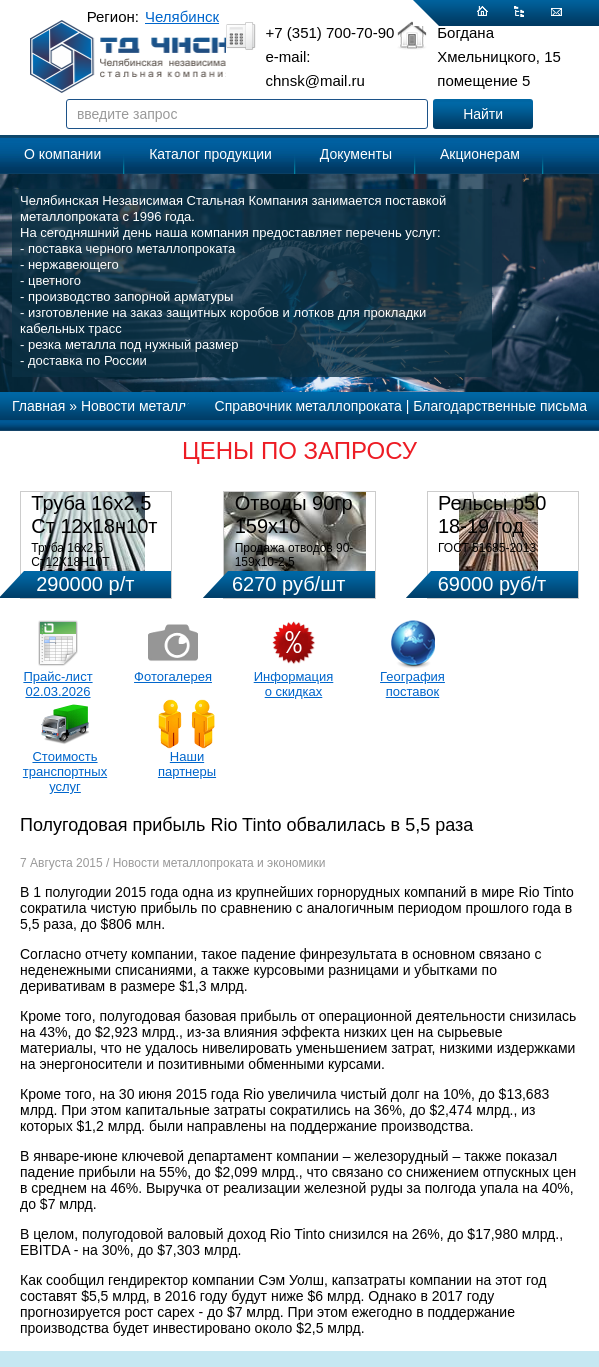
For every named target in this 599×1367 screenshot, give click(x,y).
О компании (62, 154)
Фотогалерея (173, 676)
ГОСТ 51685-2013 (487, 548)
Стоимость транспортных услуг (65, 771)
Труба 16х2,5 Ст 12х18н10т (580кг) (94, 526)
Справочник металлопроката (308, 406)
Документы (356, 154)
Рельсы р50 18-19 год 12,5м (492, 526)
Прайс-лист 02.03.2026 (57, 684)
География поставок (412, 684)
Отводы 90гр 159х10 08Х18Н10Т (294, 526)
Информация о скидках (294, 684)
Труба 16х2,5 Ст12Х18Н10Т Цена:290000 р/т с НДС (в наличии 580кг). (95, 569)
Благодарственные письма (500, 406)
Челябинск (182, 16)
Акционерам (480, 154)
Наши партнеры (187, 764)
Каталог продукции (210, 154)
